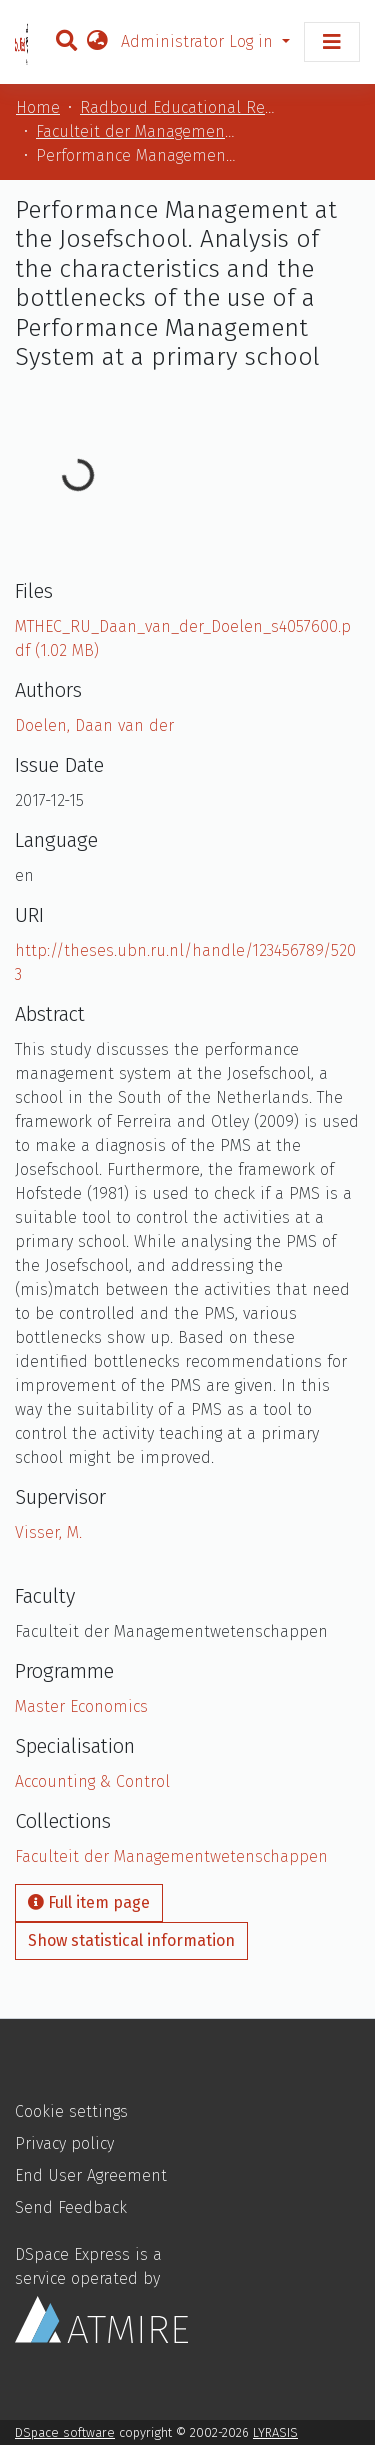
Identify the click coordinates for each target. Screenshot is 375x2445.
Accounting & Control (92, 1781)
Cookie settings (71, 2111)
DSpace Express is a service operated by (101, 2294)
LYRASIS (275, 2432)
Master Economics (81, 1706)
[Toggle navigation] (332, 42)
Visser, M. (48, 1532)
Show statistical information (131, 1940)
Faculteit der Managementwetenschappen (136, 131)
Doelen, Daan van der (94, 725)
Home (38, 107)
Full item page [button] (89, 1902)
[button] (97, 42)
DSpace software (65, 2432)
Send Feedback (71, 2207)
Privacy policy (64, 2143)
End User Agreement (91, 2175)
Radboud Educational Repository (180, 107)
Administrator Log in (199, 41)
